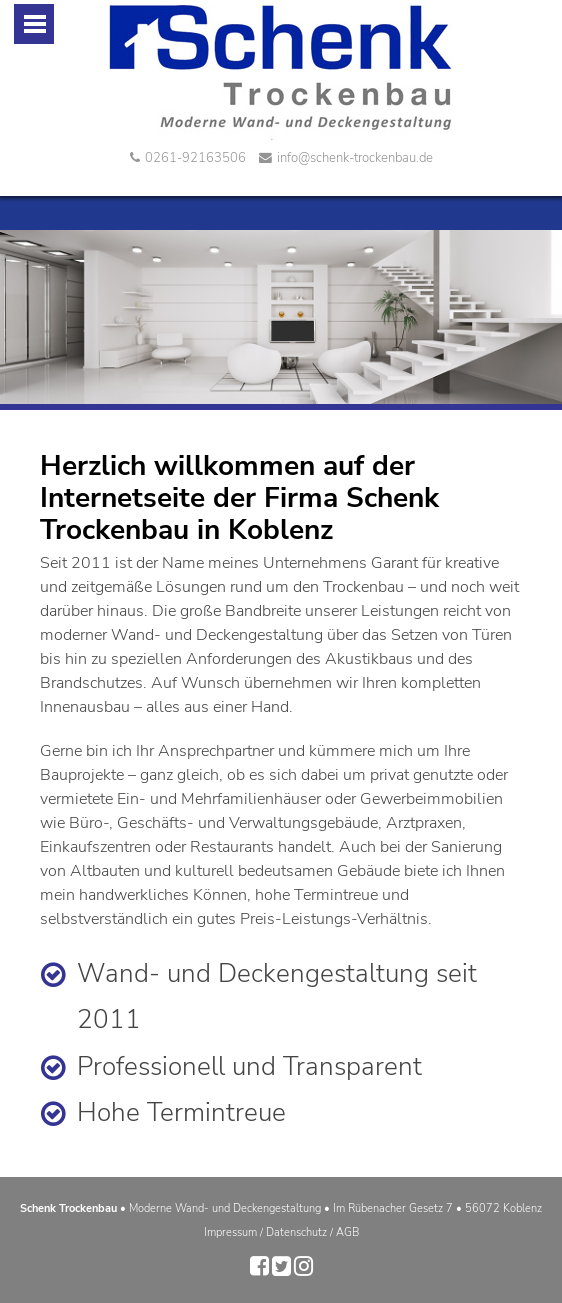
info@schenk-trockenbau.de (346, 158)
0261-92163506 (188, 158)
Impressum (230, 1232)
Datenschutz (296, 1232)
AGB (347, 1232)
